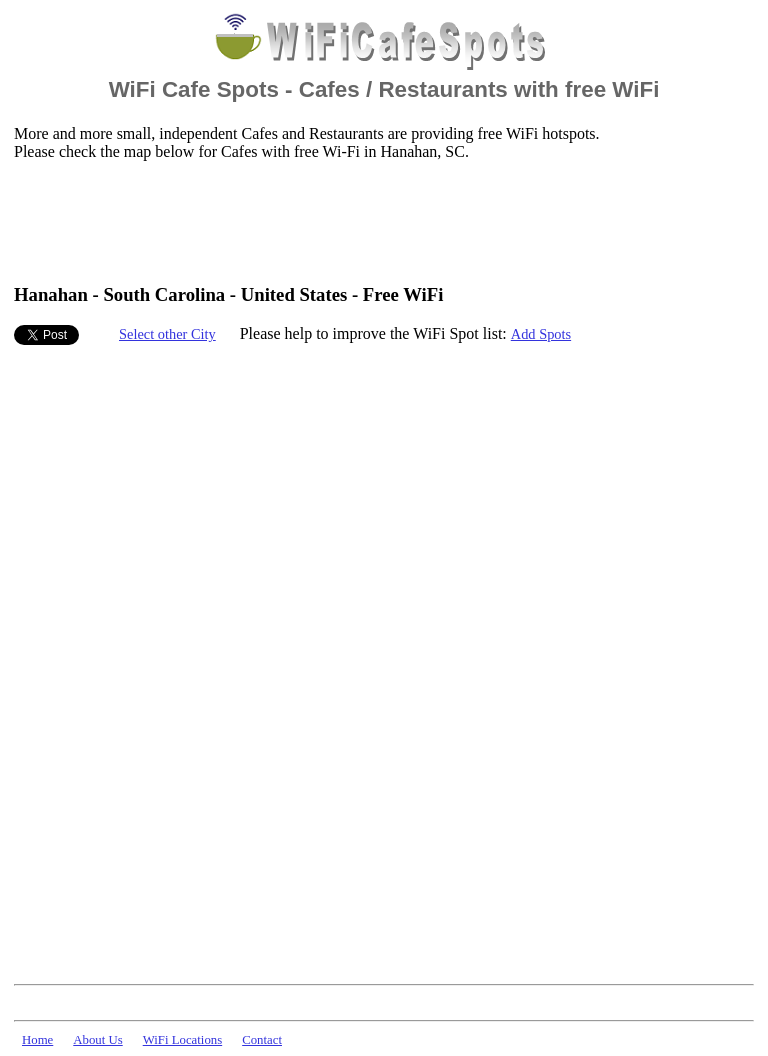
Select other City (167, 334)
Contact (262, 1040)
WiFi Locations (182, 1040)
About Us (97, 1040)
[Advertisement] (378, 221)
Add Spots (541, 334)
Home (37, 1040)
